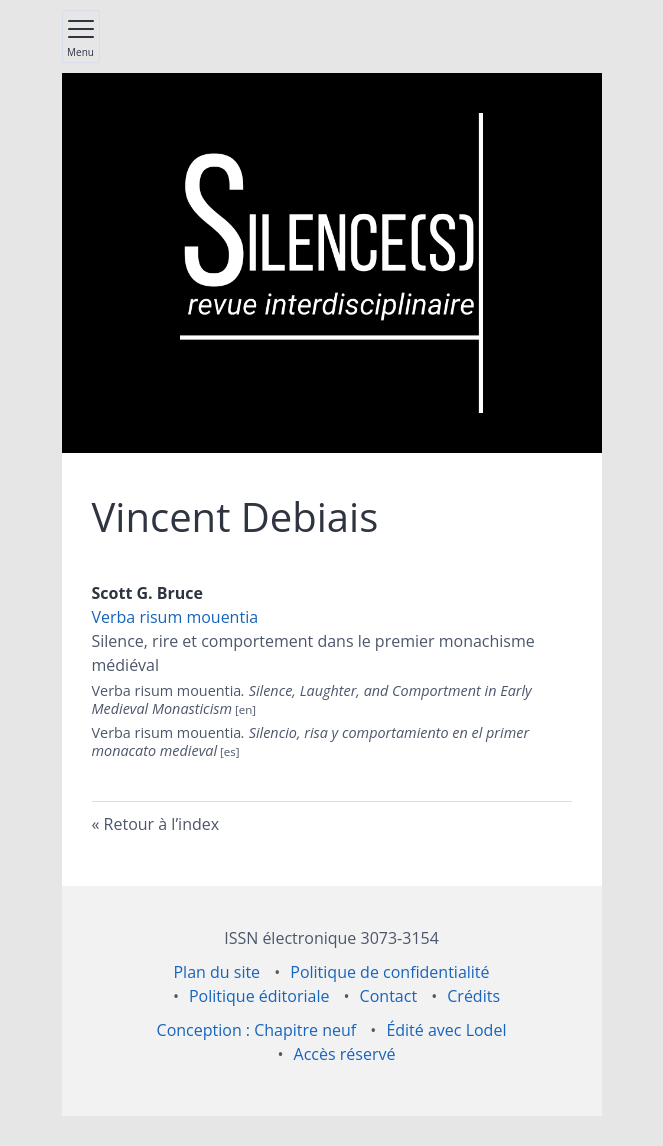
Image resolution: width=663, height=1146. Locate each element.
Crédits (473, 996)
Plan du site (216, 972)
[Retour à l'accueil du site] (331, 263)
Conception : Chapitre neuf (257, 1030)
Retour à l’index (162, 824)
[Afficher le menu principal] (81, 36)
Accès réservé (345, 1054)
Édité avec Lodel (446, 1030)
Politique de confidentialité (389, 972)
